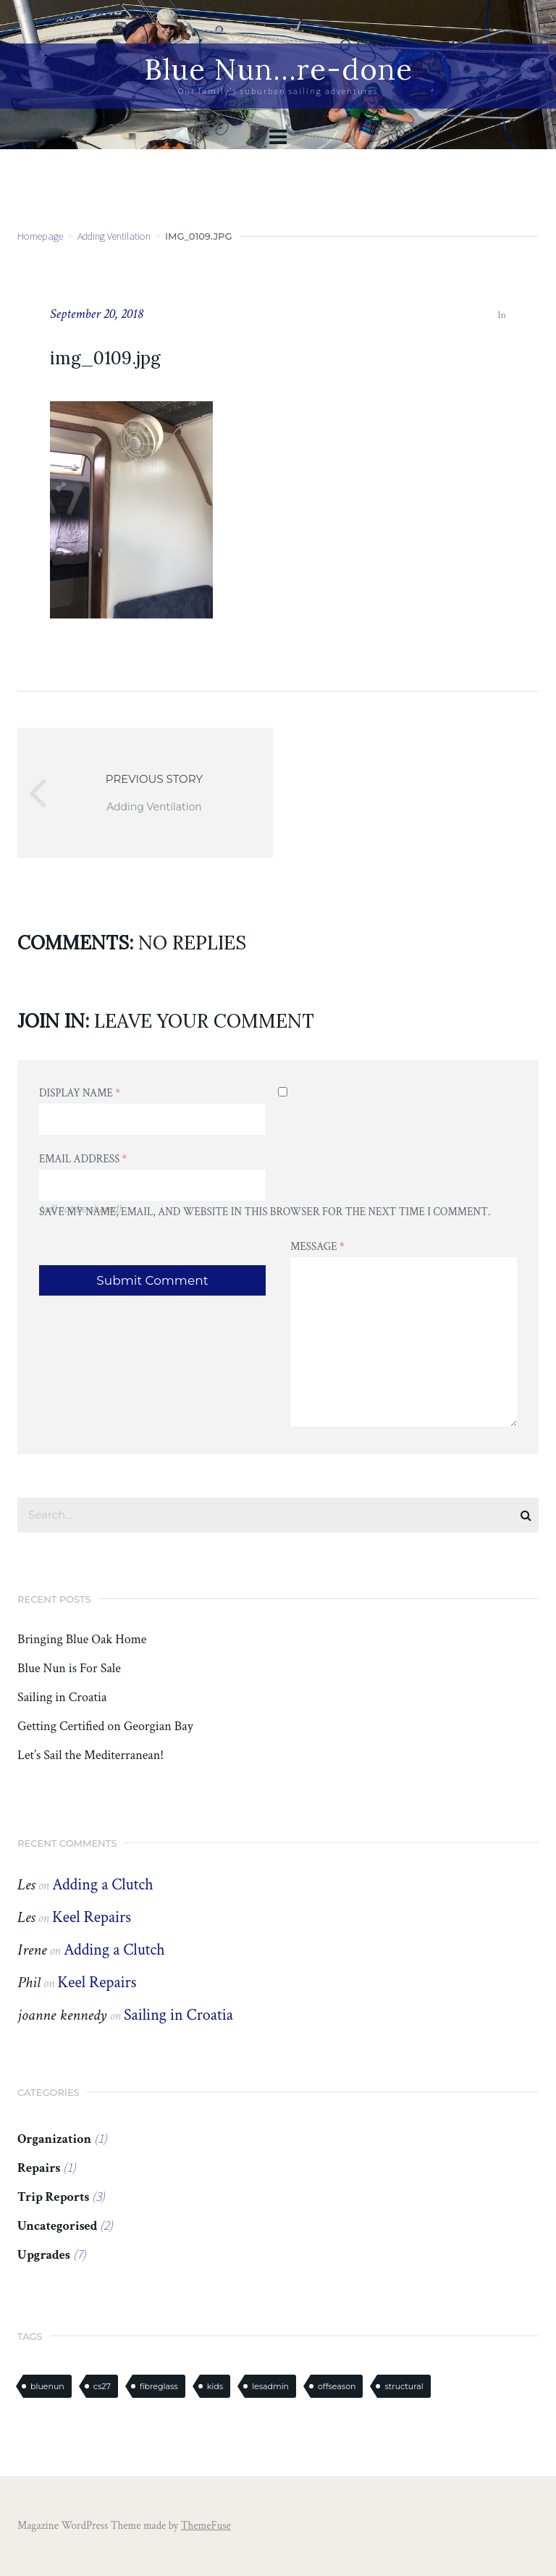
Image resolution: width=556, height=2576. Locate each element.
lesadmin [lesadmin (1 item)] (270, 2386)
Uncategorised (57, 2226)
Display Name (79, 1093)
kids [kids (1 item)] (215, 2386)
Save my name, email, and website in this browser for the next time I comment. (264, 1212)
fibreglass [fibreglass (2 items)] (159, 2386)
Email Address (83, 1159)
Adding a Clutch (102, 1884)
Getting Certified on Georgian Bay (105, 1726)
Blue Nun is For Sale (69, 1669)
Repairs (38, 2168)
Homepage (40, 236)
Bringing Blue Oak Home (81, 1640)
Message (317, 1247)
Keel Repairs (91, 1917)
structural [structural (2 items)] (403, 2386)
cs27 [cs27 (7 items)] (102, 2386)
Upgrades (43, 2254)
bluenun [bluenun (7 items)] (47, 2386)
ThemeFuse (206, 2526)
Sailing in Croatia (61, 1698)
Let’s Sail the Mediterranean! (90, 1755)
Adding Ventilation (114, 236)
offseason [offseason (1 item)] (336, 2386)
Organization (54, 2139)
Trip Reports (53, 2197)
